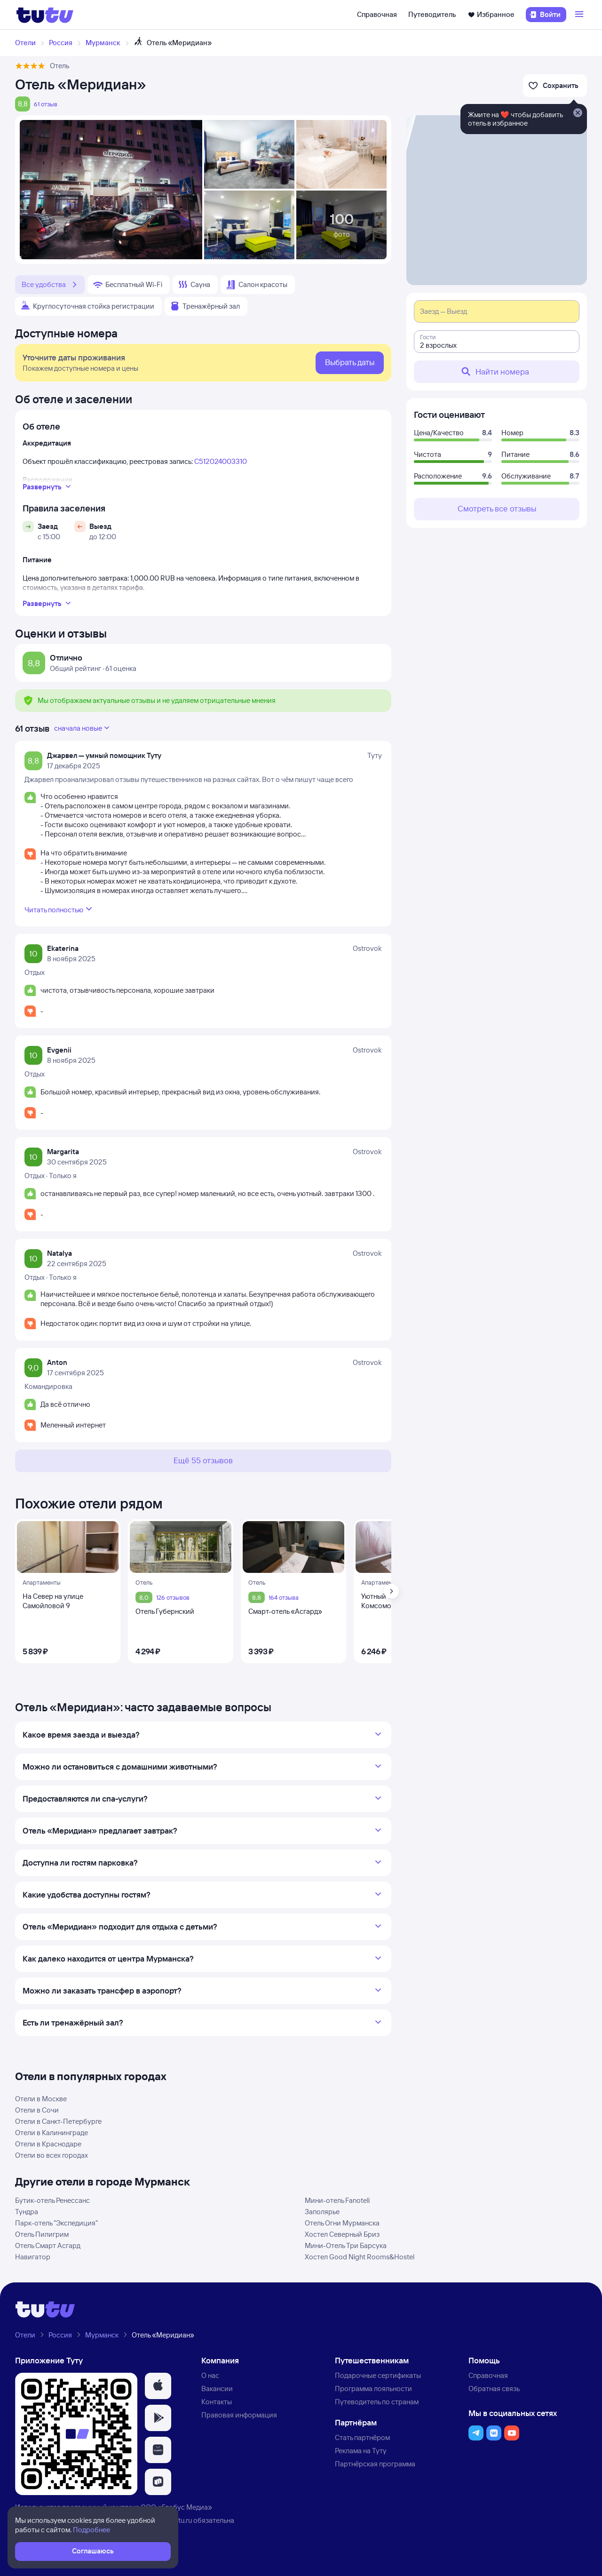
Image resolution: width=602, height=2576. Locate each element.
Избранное (491, 14)
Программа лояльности (373, 2388)
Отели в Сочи (37, 2109)
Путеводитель (432, 14)
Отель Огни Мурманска (342, 2222)
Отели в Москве (41, 2098)
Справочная (377, 14)
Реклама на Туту (361, 2450)
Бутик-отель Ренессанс (52, 2200)
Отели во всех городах (51, 2155)
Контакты (216, 2401)
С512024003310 (220, 461)
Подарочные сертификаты (378, 2375)
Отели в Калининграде (51, 2132)
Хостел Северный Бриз (342, 2234)
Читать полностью (59, 909)
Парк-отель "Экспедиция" (56, 2222)
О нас (210, 2375)
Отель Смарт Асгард (47, 2245)
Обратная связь (494, 2388)
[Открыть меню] (580, 14)
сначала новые (82, 728)
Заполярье (322, 2211)
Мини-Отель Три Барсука (346, 2245)
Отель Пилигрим (42, 2234)
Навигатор (32, 2256)
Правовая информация (239, 2414)
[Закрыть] (577, 113)
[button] (158, 2386)
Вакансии (217, 2388)
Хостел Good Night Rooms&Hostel (359, 2256)
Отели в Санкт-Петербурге (58, 2121)
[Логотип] (45, 14)
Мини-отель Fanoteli (337, 2200)
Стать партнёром (362, 2437)
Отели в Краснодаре (48, 2143)
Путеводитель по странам (377, 2401)
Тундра (26, 2211)
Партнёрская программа (375, 2463)
